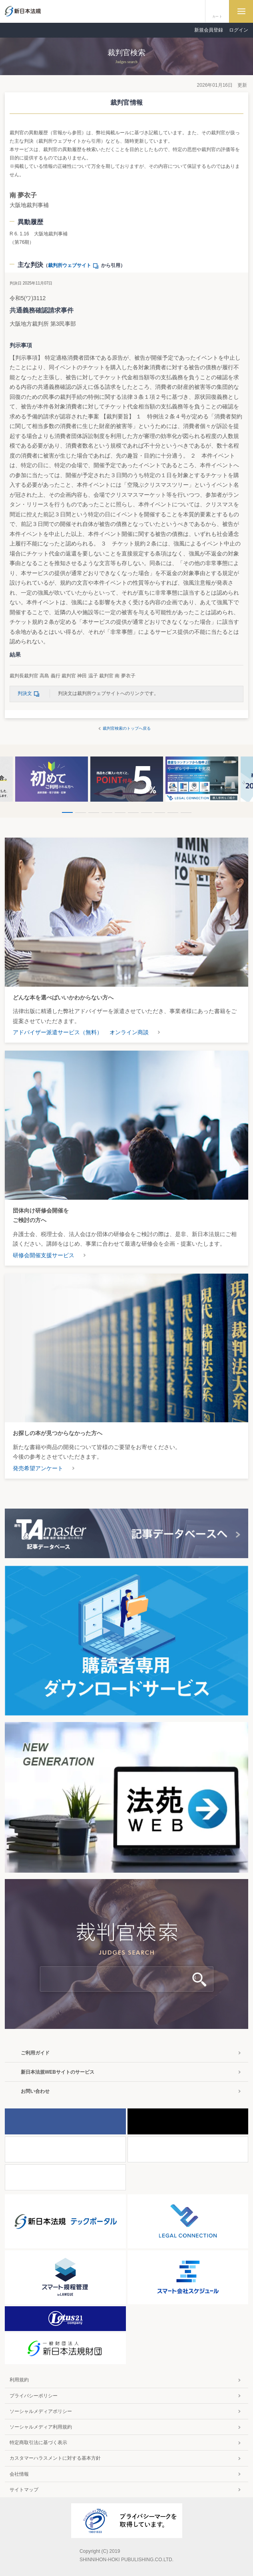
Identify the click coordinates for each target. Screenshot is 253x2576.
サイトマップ (24, 2489)
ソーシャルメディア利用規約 (41, 2427)
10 (186, 812)
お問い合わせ (35, 2091)
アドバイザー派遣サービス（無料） (57, 1032)
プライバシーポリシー (34, 2396)
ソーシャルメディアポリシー (41, 2411)
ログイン (238, 30)
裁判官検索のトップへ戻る (127, 728)
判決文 (30, 693)
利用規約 (19, 2380)
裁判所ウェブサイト (74, 265)
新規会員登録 (208, 30)
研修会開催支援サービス (43, 1255)
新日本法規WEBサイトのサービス (57, 2072)
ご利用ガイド (35, 2053)
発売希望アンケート (38, 1468)
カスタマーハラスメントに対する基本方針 (55, 2458)
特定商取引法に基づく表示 (38, 2442)
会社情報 (19, 2474)
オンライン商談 (129, 1032)
